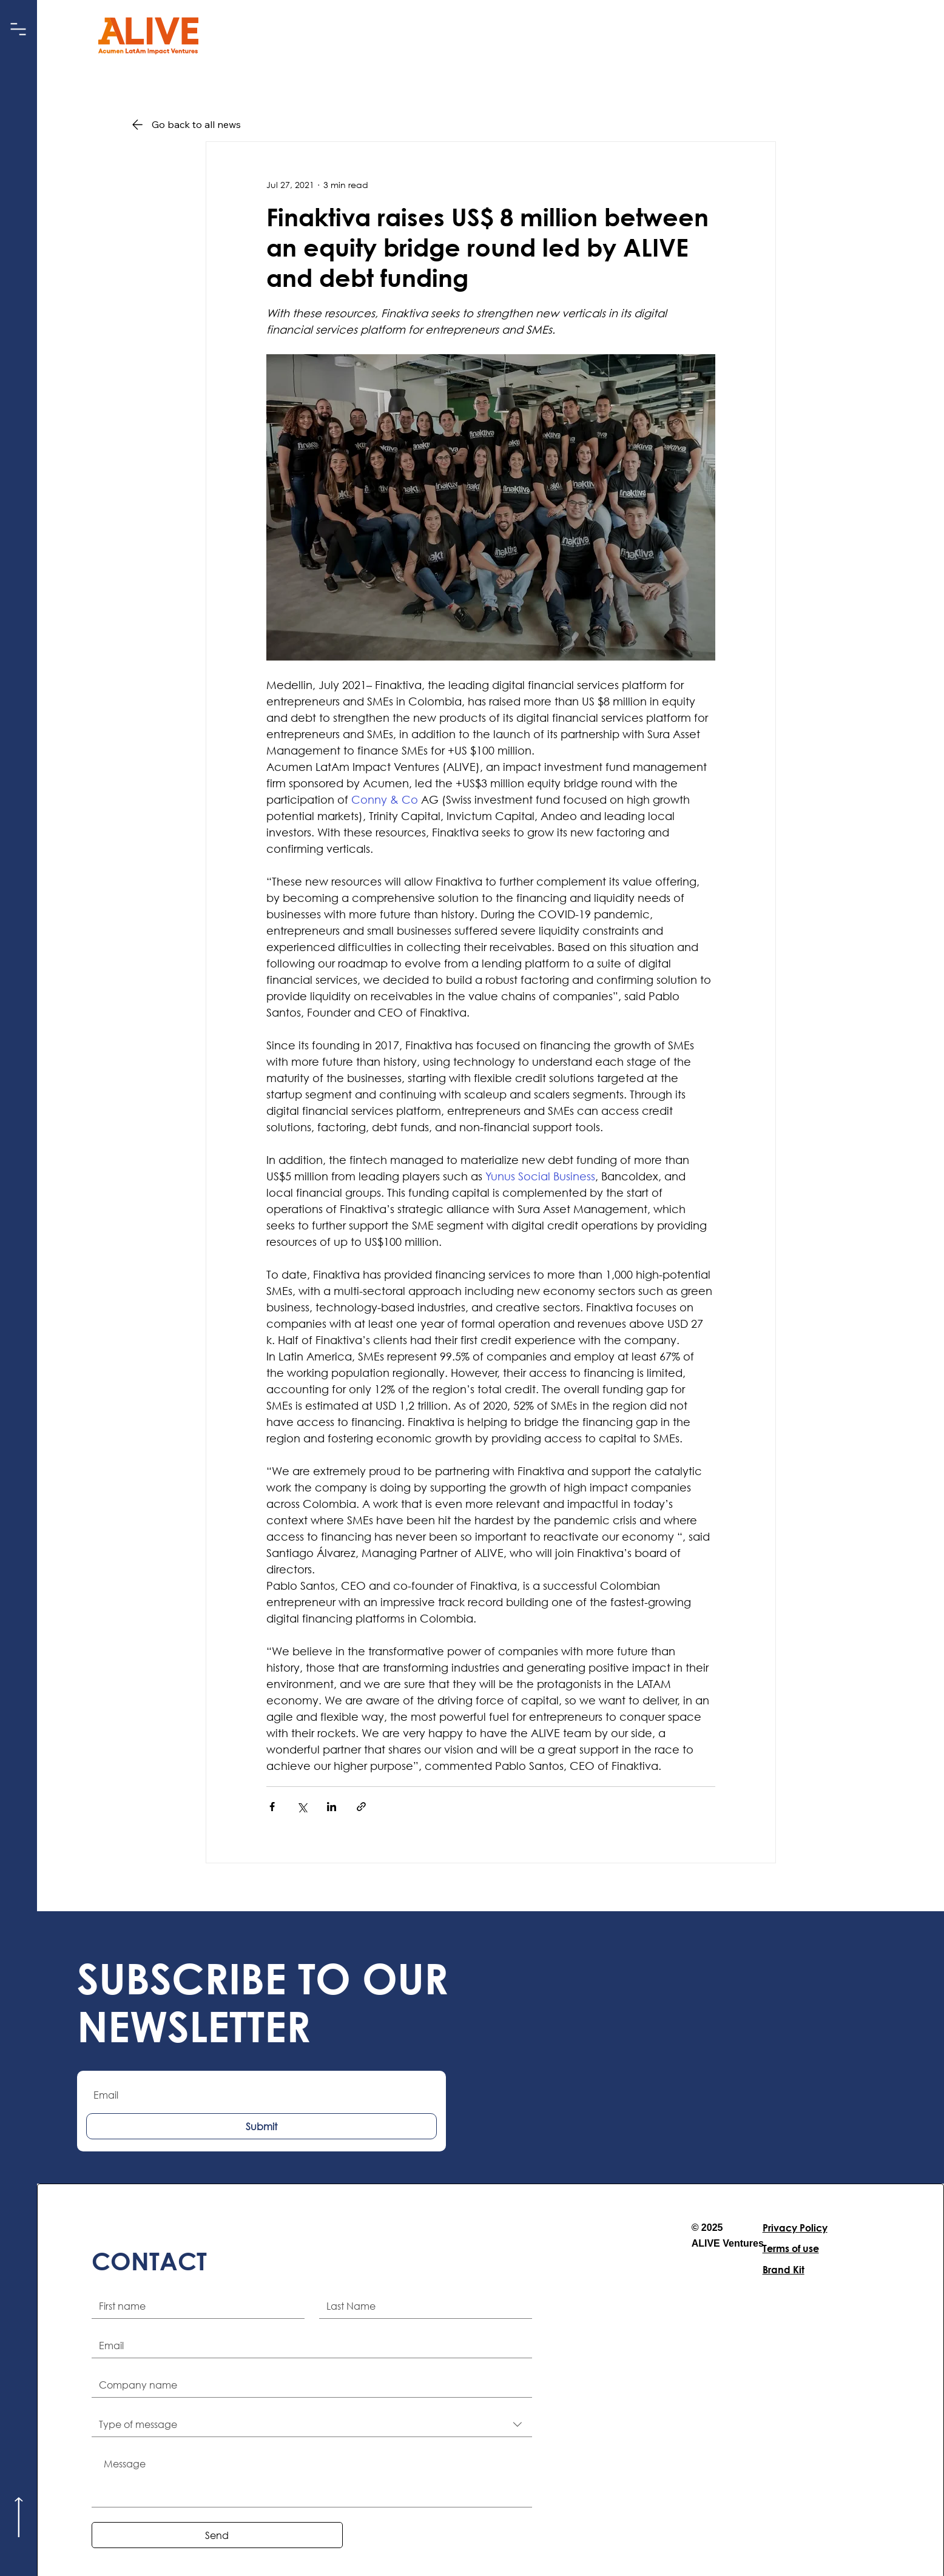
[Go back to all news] (203, 124)
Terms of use (791, 2248)
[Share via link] (361, 1806)
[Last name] (422, 2306)
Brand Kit (783, 2269)
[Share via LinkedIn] (331, 1806)
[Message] (312, 2479)
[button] (18, 29)
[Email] (308, 2345)
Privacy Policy (795, 2227)
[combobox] (312, 2424)
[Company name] (308, 2385)
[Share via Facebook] (272, 1806)
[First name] (194, 2306)
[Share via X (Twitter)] (302, 1806)
